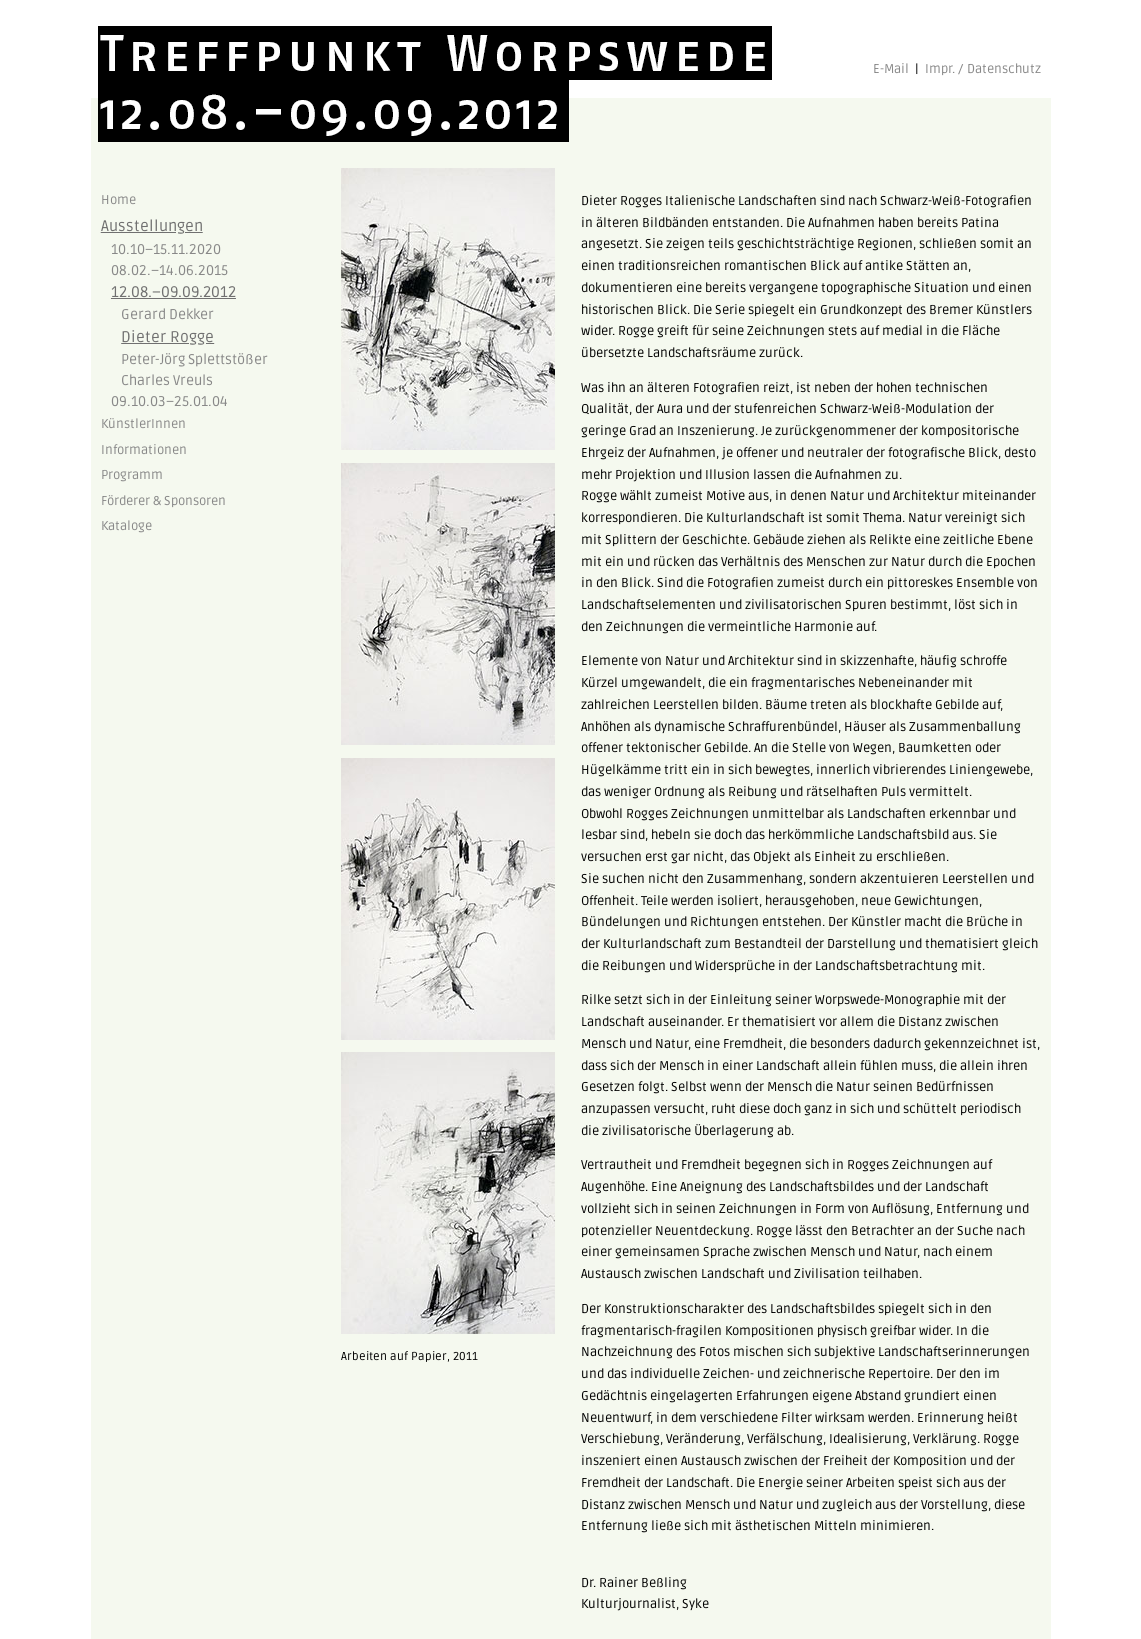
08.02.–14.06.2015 (169, 270)
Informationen (144, 450)
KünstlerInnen (143, 424)
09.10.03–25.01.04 (169, 401)
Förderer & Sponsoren (163, 501)
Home (118, 200)
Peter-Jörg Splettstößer (194, 359)
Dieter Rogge (167, 337)
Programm (132, 475)
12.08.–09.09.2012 (173, 292)
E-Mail (891, 69)
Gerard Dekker (167, 314)
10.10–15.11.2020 (166, 249)
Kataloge (126, 526)
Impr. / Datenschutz (983, 69)
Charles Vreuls (167, 380)
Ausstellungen (152, 226)
